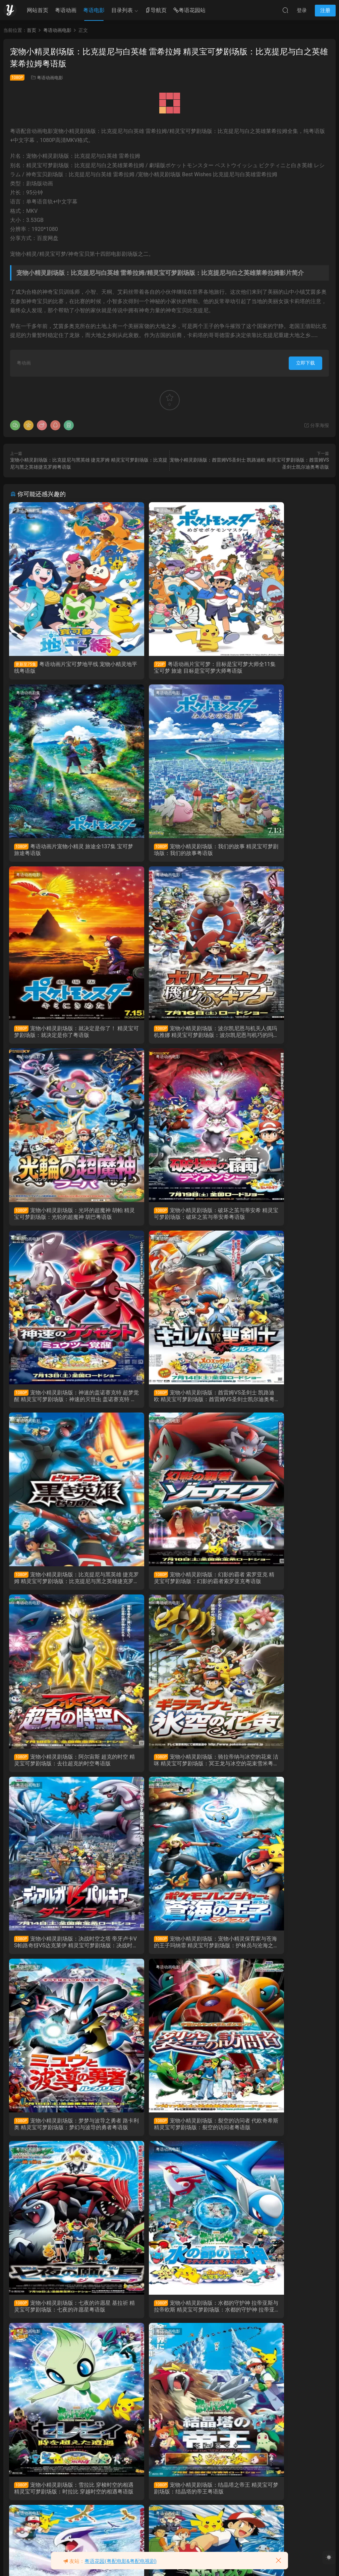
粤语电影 (94, 10)
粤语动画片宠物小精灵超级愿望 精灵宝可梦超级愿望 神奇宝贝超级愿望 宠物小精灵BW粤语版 (60, 2324)
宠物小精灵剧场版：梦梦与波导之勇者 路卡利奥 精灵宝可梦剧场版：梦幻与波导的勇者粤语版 (169, 1587)
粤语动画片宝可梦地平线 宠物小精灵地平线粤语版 (60, 667)
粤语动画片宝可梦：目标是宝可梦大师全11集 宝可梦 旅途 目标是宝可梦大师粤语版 (169, 667)
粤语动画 (65, 10)
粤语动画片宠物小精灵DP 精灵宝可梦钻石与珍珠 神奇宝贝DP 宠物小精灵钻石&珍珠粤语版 (169, 2324)
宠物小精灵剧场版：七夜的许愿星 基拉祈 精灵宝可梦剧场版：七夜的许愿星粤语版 (60, 1771)
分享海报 (316, 425)
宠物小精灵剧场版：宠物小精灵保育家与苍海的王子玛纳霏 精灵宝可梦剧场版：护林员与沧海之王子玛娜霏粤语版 (60, 1587)
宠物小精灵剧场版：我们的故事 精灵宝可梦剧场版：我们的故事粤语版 (60, 851)
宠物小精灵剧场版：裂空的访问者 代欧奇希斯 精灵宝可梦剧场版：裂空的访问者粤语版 (277, 1587)
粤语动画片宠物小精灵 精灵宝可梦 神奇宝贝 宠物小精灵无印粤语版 (59, 2507)
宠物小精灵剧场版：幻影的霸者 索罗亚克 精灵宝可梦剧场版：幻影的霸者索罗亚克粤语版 (277, 1220)
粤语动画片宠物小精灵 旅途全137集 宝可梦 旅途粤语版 (277, 667)
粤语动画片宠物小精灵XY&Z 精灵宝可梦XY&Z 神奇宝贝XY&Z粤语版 (167, 2139)
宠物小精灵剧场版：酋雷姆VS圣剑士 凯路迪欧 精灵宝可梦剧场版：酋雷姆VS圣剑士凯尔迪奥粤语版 (59, 1220)
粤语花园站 (189, 10)
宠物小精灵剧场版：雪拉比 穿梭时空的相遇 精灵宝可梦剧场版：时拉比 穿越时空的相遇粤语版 (275, 1771)
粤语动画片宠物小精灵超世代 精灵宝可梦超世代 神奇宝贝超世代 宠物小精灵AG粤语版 (277, 2324)
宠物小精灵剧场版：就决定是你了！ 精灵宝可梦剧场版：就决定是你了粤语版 (169, 851)
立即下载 (305, 363)
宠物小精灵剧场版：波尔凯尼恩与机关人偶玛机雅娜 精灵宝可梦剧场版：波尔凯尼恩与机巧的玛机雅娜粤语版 (277, 851)
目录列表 (122, 10)
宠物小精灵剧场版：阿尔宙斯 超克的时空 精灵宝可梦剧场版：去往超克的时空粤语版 (58, 1404)
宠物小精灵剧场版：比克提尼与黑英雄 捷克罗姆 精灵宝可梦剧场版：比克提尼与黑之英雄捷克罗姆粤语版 (169, 1220)
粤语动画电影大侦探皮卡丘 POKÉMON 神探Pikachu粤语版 (168, 2507)
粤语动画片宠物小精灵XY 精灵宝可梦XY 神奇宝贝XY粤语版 (277, 2139)
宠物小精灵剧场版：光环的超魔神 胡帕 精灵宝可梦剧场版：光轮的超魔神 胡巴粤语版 (60, 1036)
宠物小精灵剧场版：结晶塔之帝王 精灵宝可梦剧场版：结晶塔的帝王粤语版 (60, 1955)
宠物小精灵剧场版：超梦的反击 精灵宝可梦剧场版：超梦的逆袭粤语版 (277, 1955)
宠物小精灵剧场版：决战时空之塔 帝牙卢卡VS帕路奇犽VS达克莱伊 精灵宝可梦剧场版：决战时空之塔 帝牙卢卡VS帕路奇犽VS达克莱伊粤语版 (277, 1404)
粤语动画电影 (50, 77)
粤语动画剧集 (29, 510)
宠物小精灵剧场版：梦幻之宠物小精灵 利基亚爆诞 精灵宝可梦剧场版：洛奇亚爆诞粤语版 (169, 1955)
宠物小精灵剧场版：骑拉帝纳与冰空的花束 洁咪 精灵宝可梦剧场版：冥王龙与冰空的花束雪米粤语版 (169, 1404)
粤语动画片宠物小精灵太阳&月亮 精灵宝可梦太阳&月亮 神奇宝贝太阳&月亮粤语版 (59, 2139)
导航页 (156, 10)
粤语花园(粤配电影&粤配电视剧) (120, 2561)
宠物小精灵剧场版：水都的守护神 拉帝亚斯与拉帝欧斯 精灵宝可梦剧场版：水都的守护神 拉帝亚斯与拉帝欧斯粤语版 (169, 1771)
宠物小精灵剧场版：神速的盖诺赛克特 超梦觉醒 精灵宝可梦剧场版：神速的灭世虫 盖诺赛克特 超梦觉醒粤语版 (277, 1036)
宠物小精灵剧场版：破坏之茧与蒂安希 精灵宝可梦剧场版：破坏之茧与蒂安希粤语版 (169, 1036)
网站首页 (37, 10)
